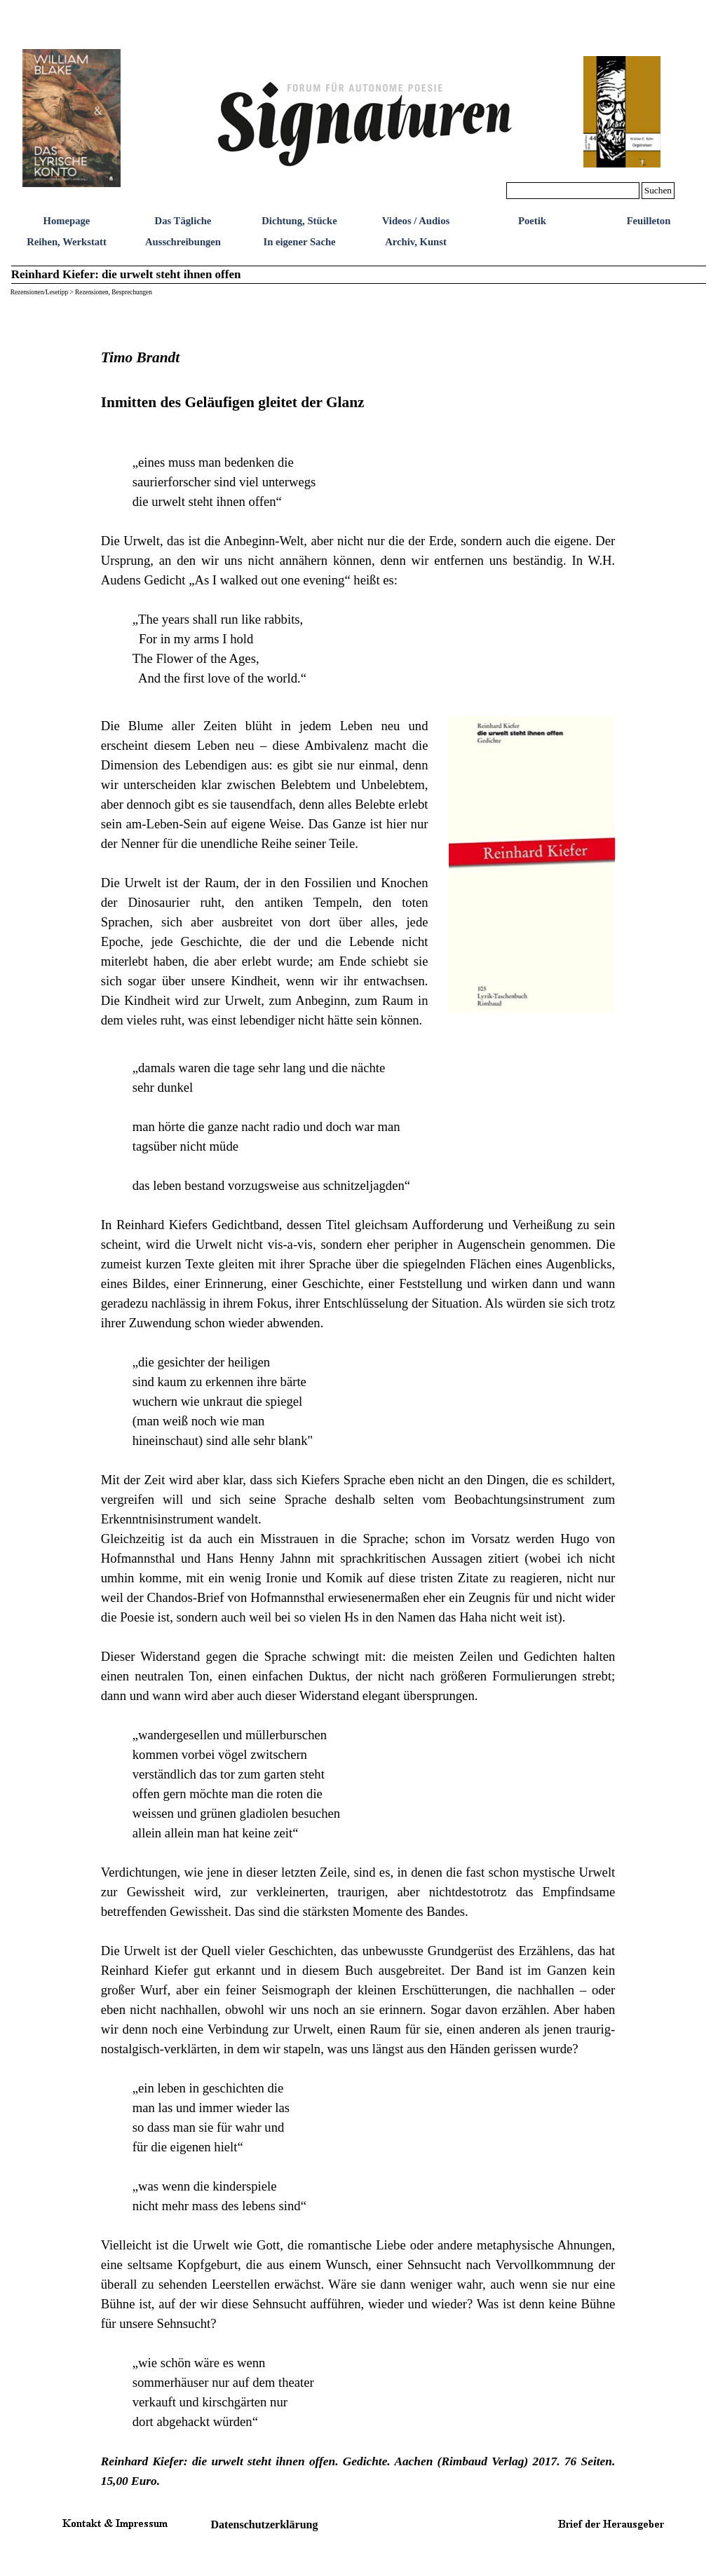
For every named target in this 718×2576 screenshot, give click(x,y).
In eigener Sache (299, 241)
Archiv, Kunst (416, 241)
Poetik (532, 220)
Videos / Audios (415, 220)
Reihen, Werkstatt (67, 241)
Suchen (658, 190)
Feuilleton (649, 220)
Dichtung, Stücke (299, 220)
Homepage (66, 220)
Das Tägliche (183, 220)
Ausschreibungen (183, 241)
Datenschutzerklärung (264, 2524)
